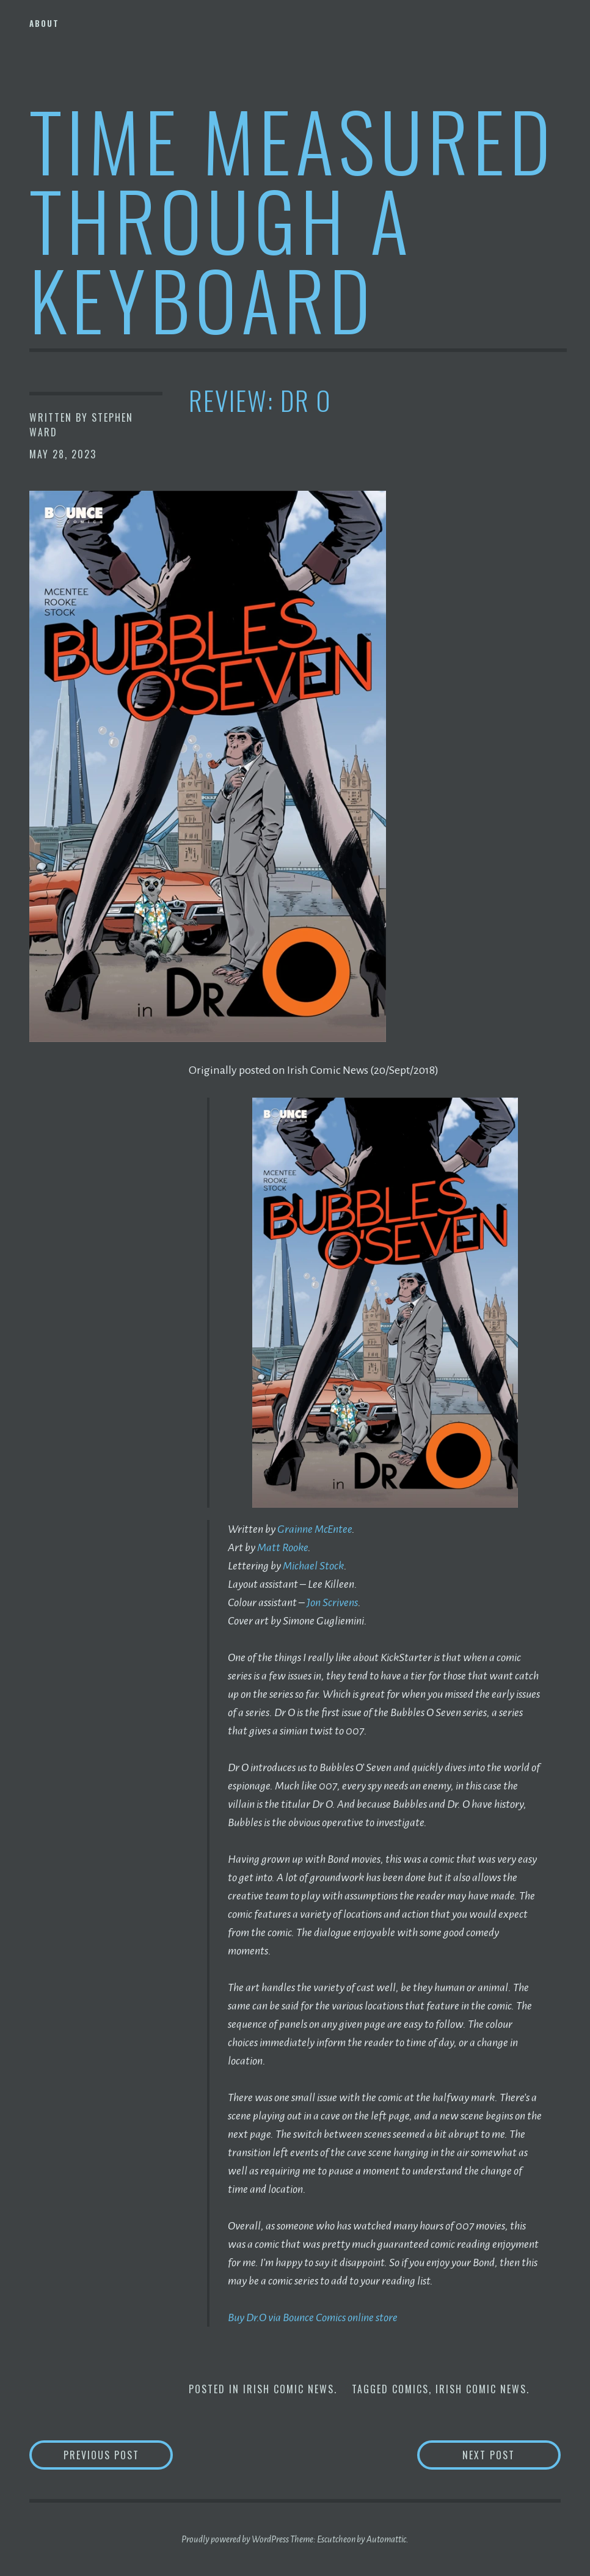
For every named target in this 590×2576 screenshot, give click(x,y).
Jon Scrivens (332, 1602)
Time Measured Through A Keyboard (292, 219)
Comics (410, 2389)
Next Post (511, 2454)
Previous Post (118, 2454)
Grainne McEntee (314, 1529)
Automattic (386, 2539)
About (44, 23)
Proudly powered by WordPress (235, 2539)
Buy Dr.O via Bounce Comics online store (313, 2317)
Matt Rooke (282, 1547)
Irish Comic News (288, 2389)
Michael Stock (313, 1566)
